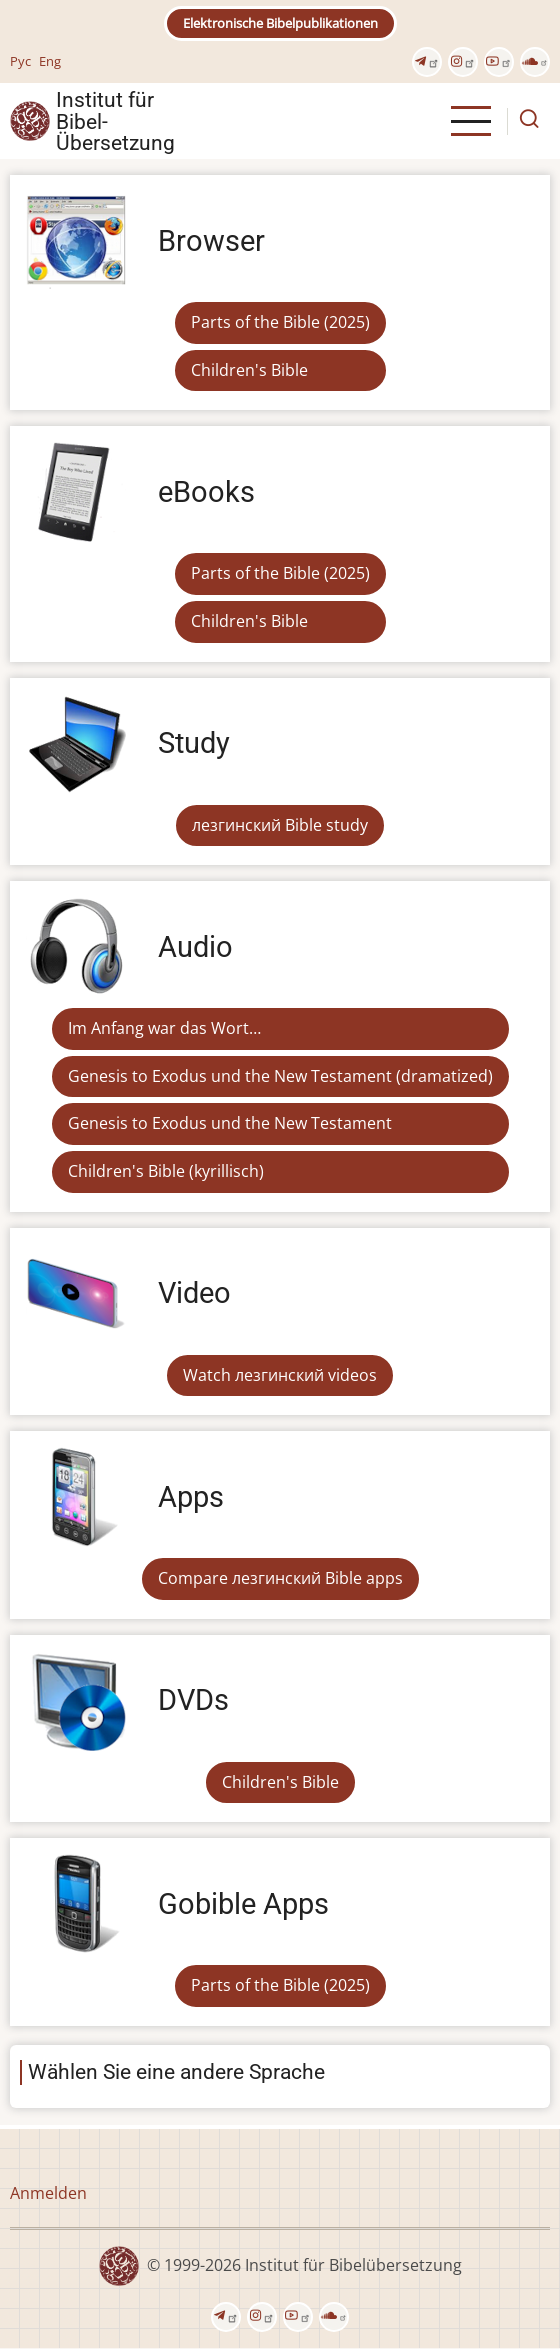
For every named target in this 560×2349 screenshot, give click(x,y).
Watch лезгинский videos (280, 1375)
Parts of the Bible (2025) (280, 322)
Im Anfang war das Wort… (164, 1028)
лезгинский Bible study (280, 825)
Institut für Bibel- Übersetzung (115, 121)
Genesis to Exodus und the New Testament (230, 1123)
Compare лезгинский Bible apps (280, 1578)
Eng (50, 61)
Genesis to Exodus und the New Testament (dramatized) (280, 1076)
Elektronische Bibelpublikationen (280, 23)
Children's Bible (249, 370)
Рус (20, 61)
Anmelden (48, 2193)
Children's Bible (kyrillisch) (166, 1171)
